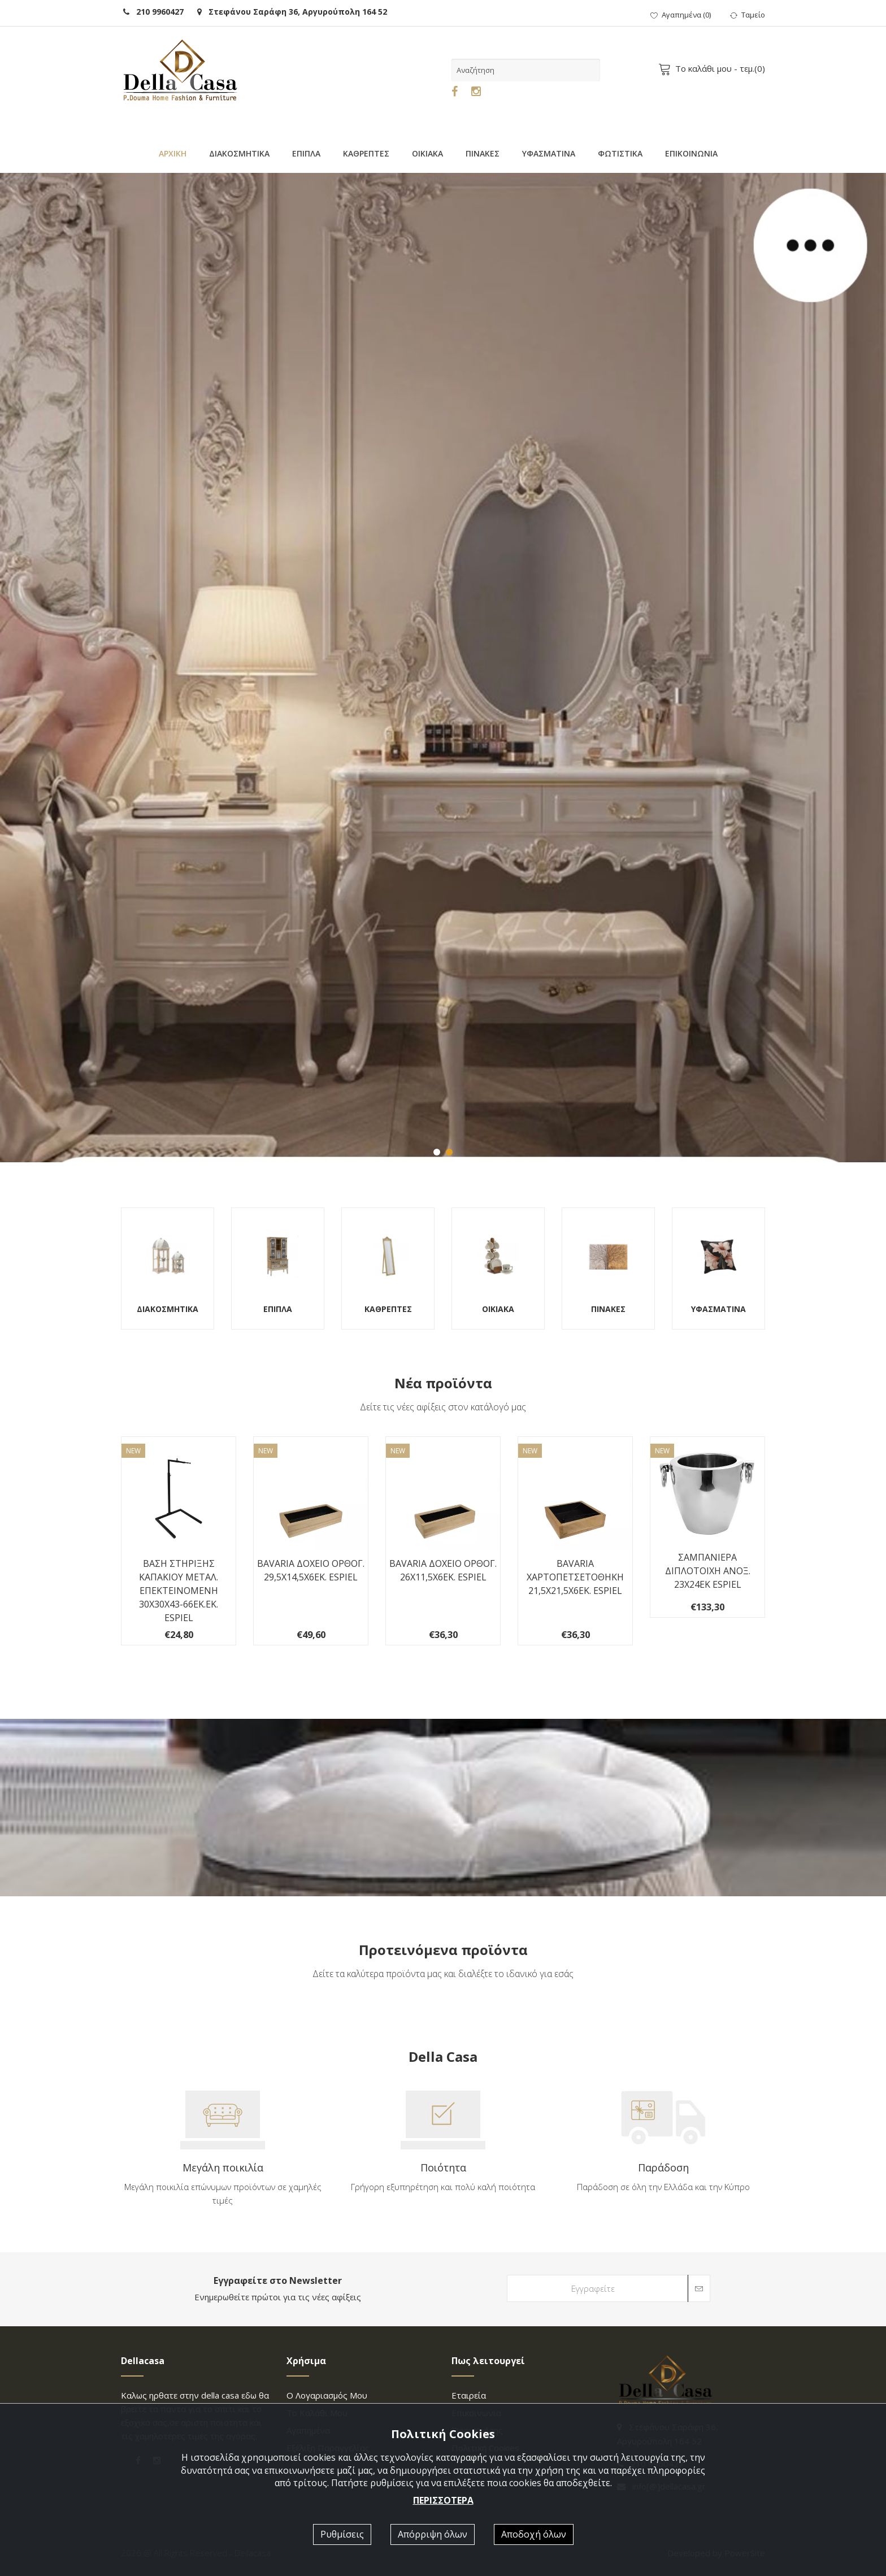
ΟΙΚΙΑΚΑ (427, 153)
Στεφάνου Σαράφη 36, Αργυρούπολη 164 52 (292, 11)
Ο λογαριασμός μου (326, 2395)
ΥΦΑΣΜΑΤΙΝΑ (548, 153)
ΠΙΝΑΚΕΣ (483, 153)
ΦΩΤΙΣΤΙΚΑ (620, 153)
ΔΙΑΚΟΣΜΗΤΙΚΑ (239, 153)
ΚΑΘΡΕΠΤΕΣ (366, 153)
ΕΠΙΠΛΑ (306, 153)
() (680, 15)
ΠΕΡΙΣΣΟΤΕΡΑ (443, 2500)
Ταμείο (747, 15)
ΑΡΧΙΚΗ (172, 153)
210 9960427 (153, 11)
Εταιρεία (468, 2395)
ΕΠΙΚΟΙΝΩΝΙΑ (691, 153)
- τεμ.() (713, 68)
